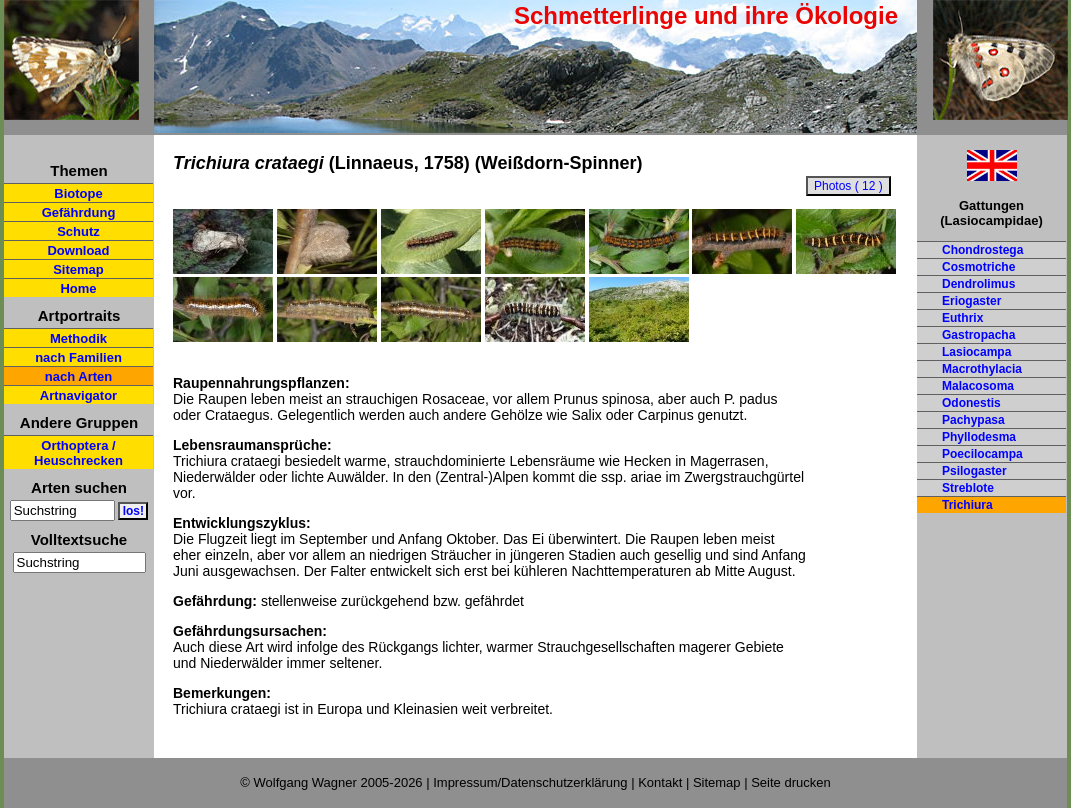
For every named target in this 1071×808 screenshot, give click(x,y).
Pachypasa (973, 420)
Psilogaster (974, 471)
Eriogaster (971, 301)
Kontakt (660, 782)
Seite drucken (791, 782)
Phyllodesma (979, 437)
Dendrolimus (978, 284)
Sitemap (78, 269)
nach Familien (78, 357)
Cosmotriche (978, 267)
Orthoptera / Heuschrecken (78, 453)
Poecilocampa (982, 454)
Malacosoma (978, 386)
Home (78, 288)
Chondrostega (982, 250)
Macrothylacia (982, 369)
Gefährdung (79, 212)
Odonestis (971, 403)
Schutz (78, 231)
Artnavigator (78, 395)
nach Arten (78, 376)
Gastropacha (978, 335)
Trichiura (967, 505)
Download (78, 250)
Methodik (78, 338)
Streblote (968, 488)
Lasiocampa (976, 352)
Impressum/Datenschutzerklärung (530, 782)
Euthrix (962, 318)
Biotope (78, 193)
